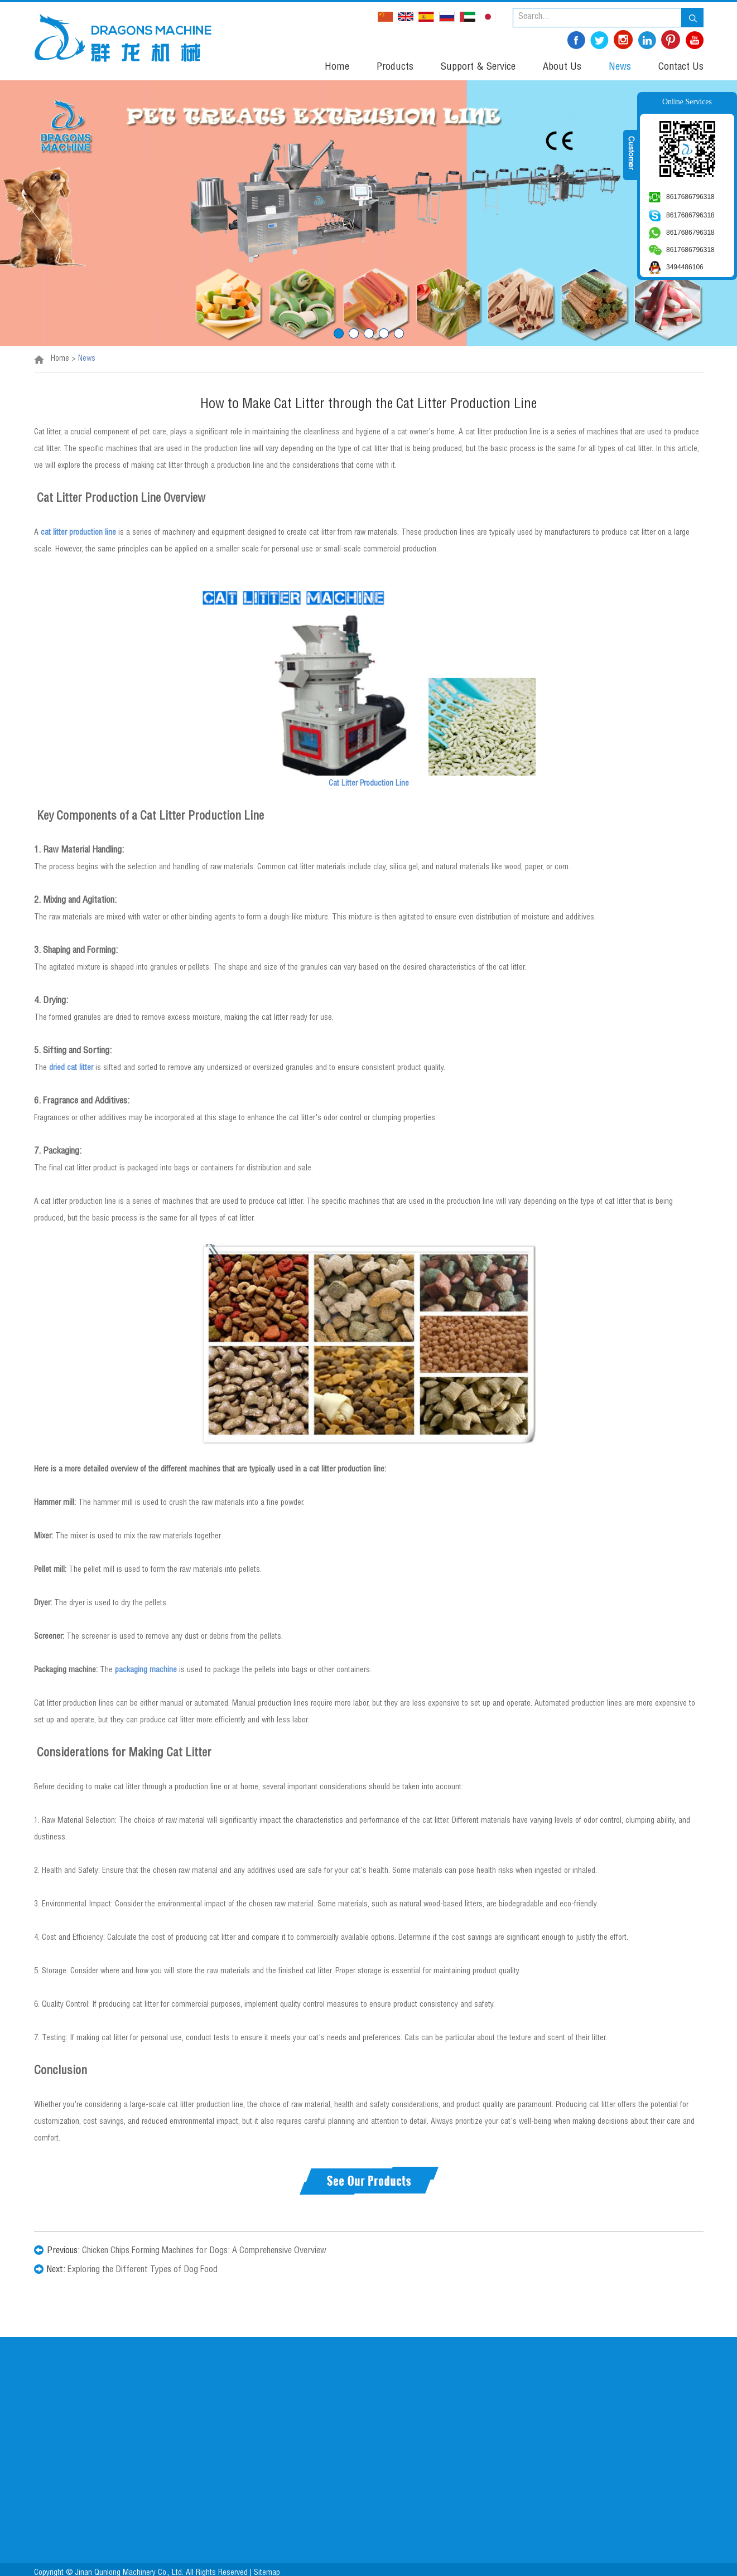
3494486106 (685, 267)
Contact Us (681, 67)
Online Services (687, 102)
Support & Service (478, 67)
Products (395, 67)
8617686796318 (690, 197)
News (620, 67)
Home (337, 67)
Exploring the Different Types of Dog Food (143, 2270)
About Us (562, 67)
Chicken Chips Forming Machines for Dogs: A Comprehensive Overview (204, 2251)
